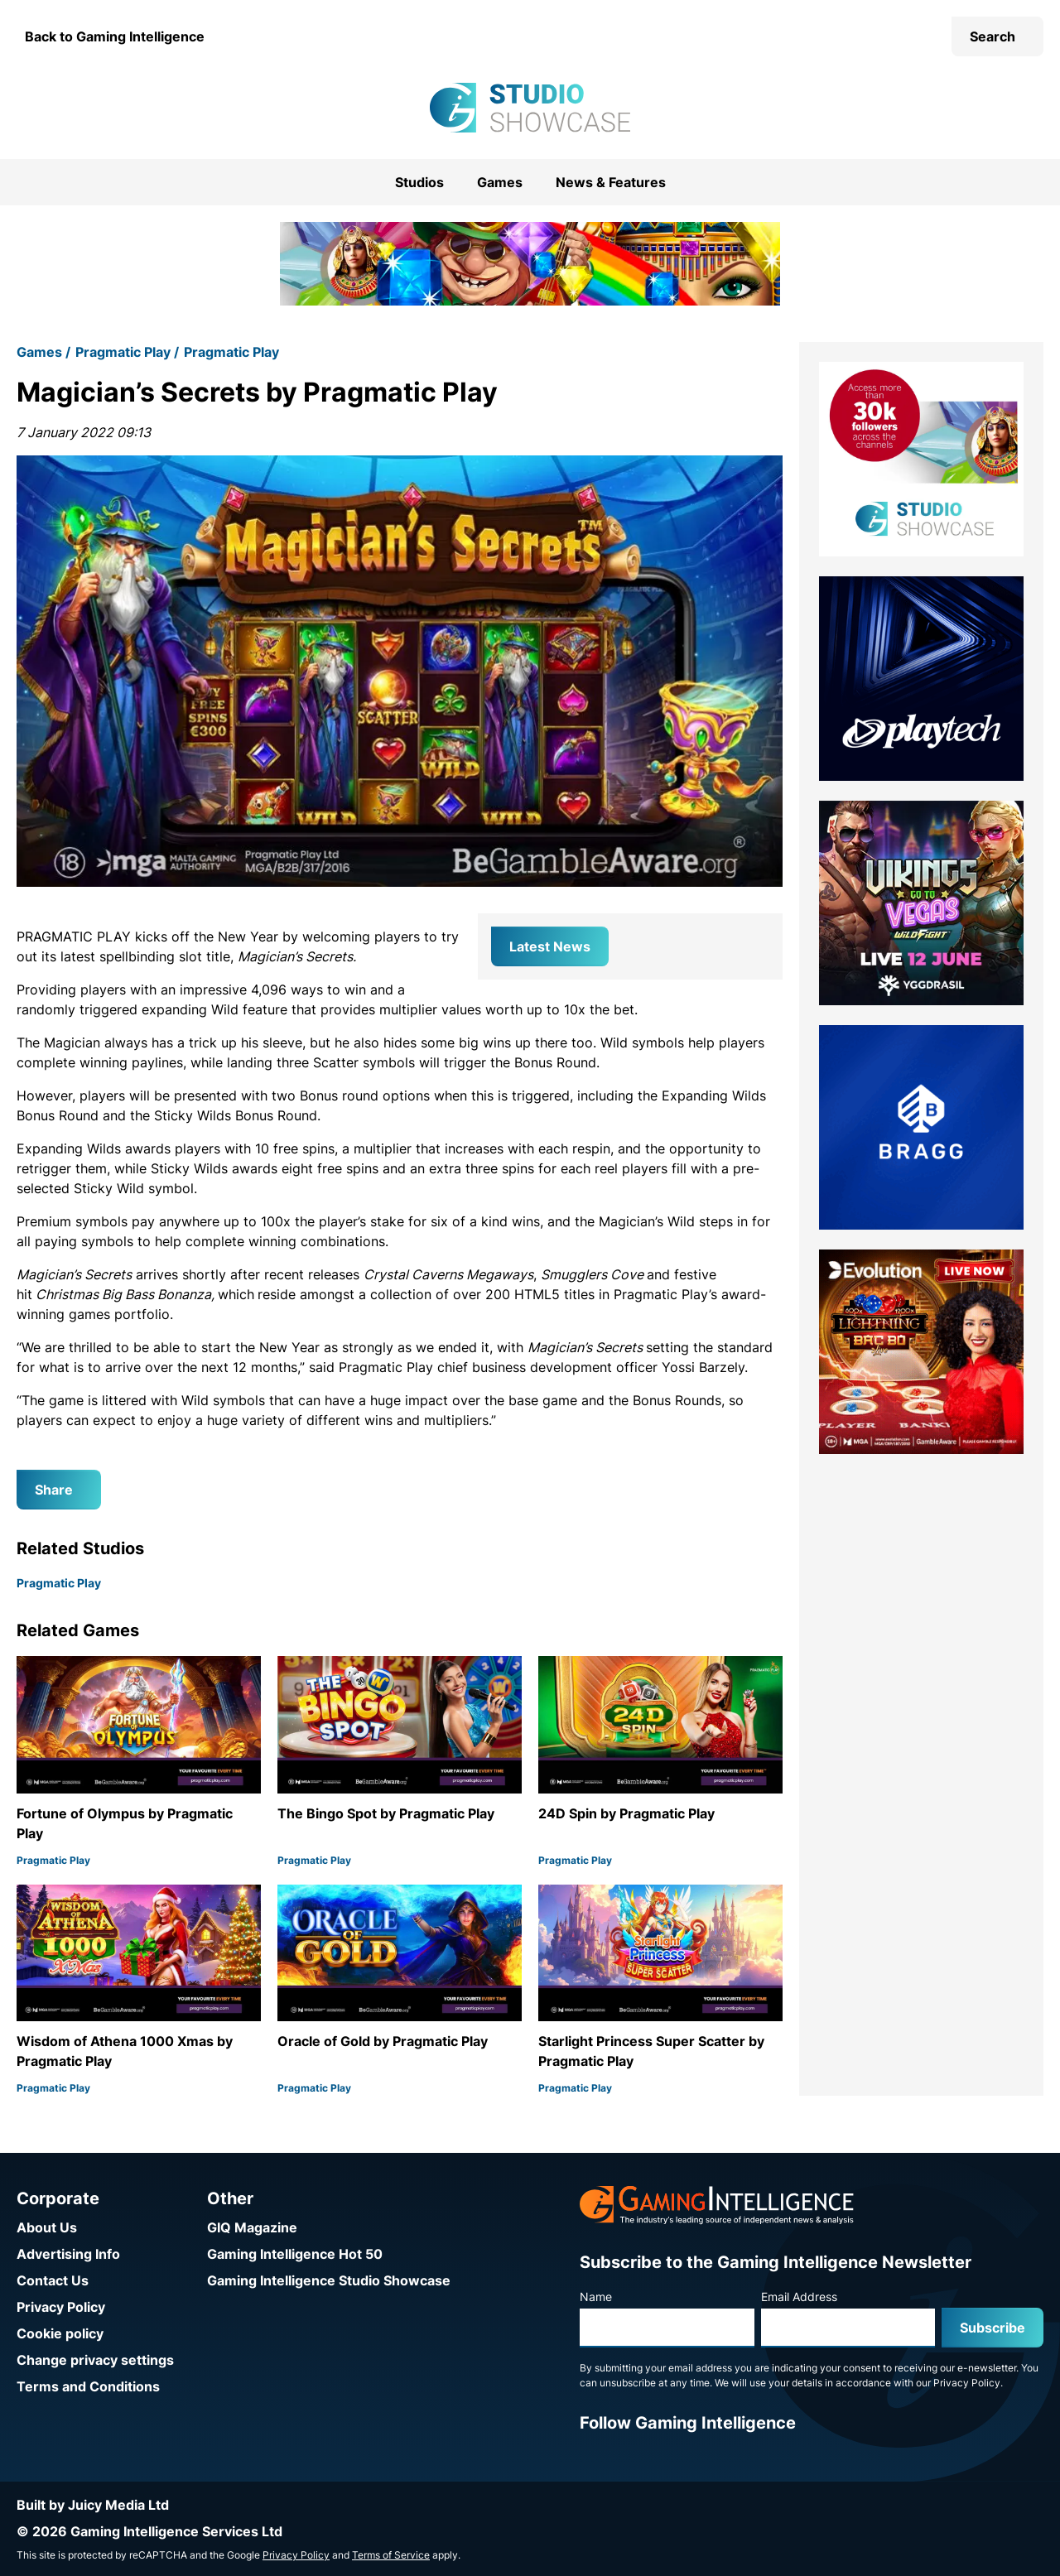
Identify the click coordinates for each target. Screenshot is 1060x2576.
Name (596, 2297)
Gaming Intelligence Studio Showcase (328, 2280)
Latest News (549, 946)
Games (500, 182)
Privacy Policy (61, 2307)
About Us (47, 2227)
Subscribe (992, 2327)
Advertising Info (68, 2254)
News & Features (611, 182)
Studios (419, 182)
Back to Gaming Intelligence (115, 36)
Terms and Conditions (88, 2386)
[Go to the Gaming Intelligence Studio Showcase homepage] (530, 107)
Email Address (799, 2297)
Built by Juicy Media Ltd (93, 2505)
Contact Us (53, 2280)
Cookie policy (60, 2333)
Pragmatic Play (123, 352)
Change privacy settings (95, 2360)
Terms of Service (391, 2555)
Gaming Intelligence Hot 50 (295, 2254)
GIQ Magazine (252, 2227)
